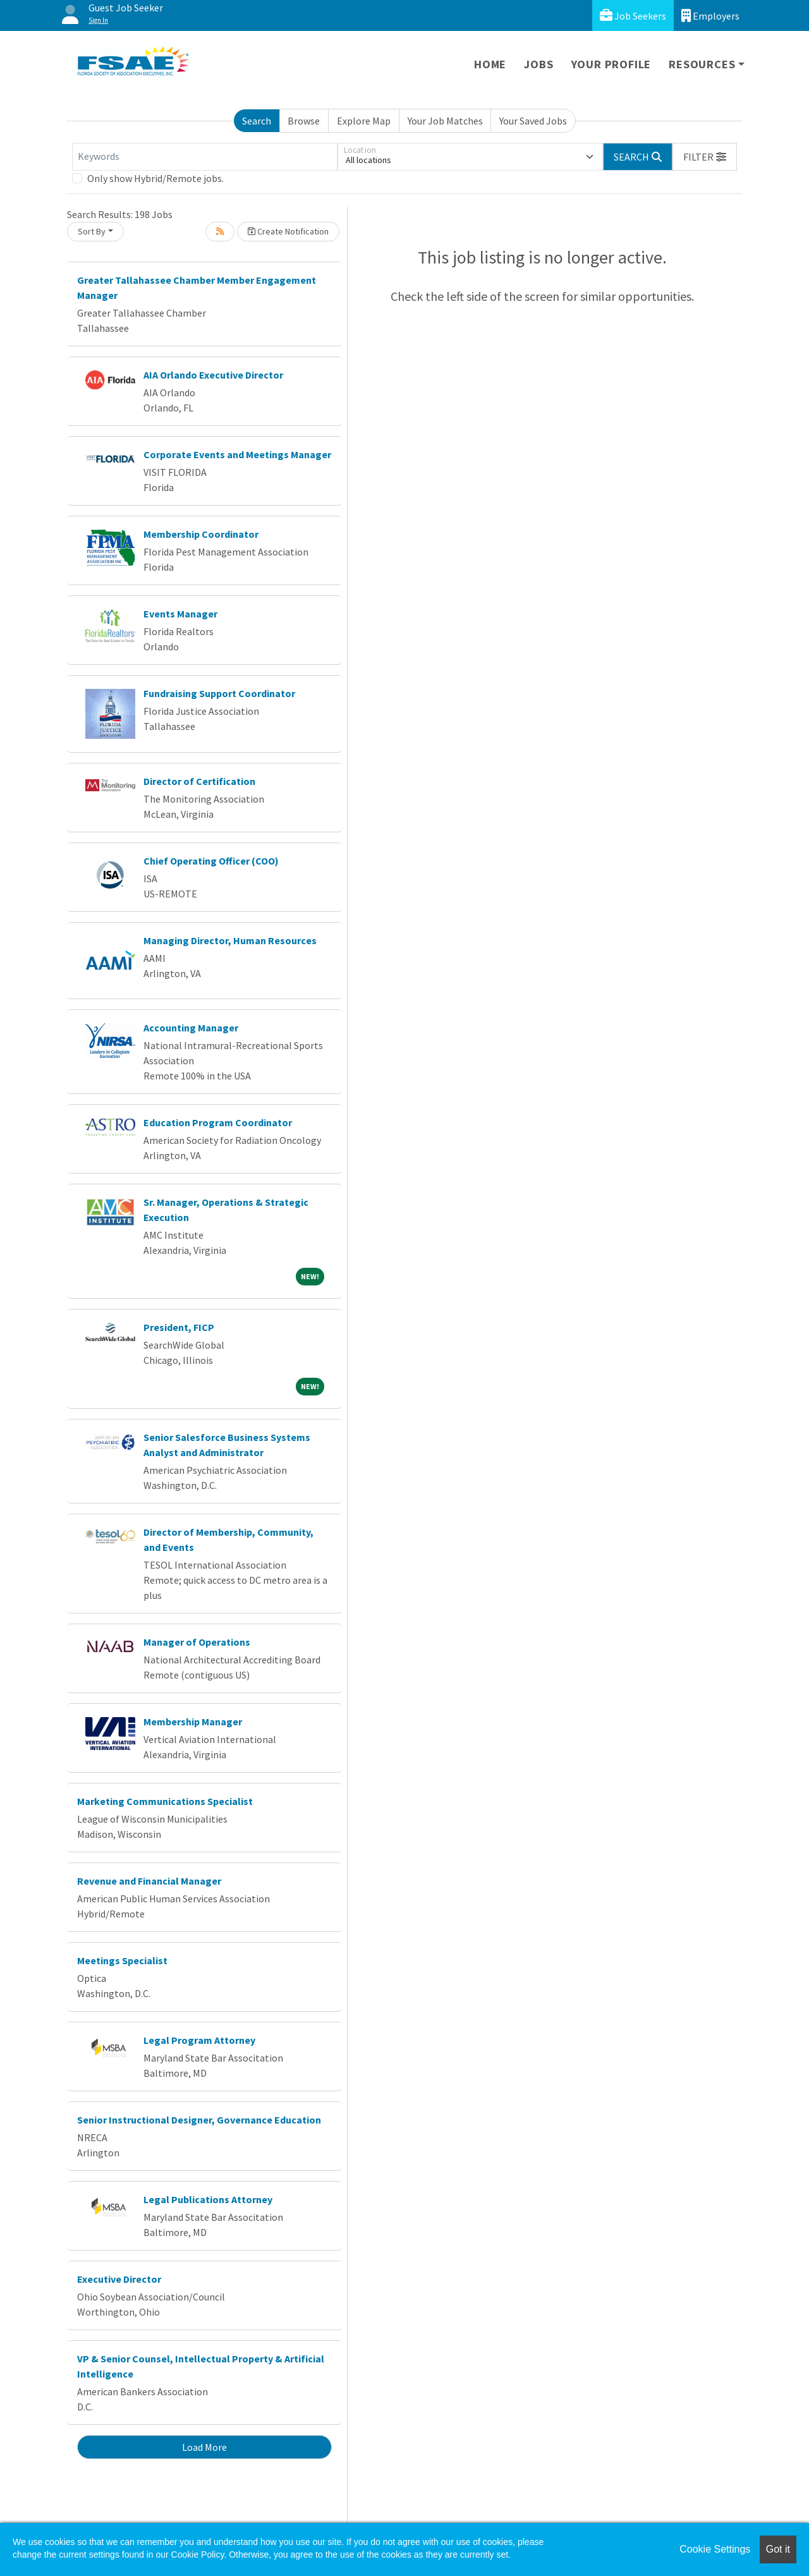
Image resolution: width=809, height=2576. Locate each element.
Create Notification (288, 231)
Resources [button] (702, 64)
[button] (704, 157)
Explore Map (364, 120)
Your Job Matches (445, 120)
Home (490, 64)
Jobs (538, 64)
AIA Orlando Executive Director (213, 374)
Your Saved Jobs (533, 120)
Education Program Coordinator (217, 1122)
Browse (304, 120)
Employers (710, 15)
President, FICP (178, 1327)
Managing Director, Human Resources (230, 940)
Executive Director (119, 2279)
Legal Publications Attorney (207, 2199)
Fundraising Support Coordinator (219, 693)
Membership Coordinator (201, 534)
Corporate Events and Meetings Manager (237, 454)
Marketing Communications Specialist (165, 1801)
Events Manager (180, 613)
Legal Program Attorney (199, 2040)
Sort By (92, 231)
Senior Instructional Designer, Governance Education (199, 2119)
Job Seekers (633, 15)
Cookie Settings (714, 2549)
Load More (204, 2447)
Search (256, 120)
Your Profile (611, 64)
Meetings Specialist (122, 1960)
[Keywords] (205, 157)
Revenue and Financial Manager (149, 1880)
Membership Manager (192, 1721)
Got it (778, 2549)
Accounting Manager (190, 1027)
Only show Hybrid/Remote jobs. (155, 178)
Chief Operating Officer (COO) (211, 860)
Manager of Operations (196, 1642)
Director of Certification (199, 781)
